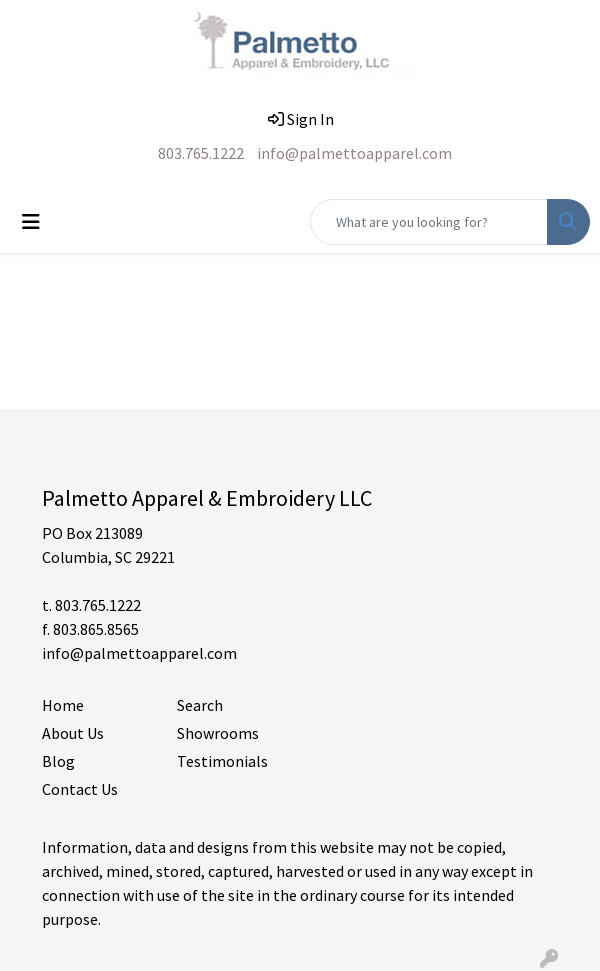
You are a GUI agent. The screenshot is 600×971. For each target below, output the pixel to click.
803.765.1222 (201, 153)
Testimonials (222, 761)
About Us (73, 733)
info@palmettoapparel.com (354, 153)
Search (200, 705)
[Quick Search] (429, 222)
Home (63, 705)
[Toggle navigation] (31, 222)
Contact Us (80, 789)
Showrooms (218, 733)
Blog (58, 761)
